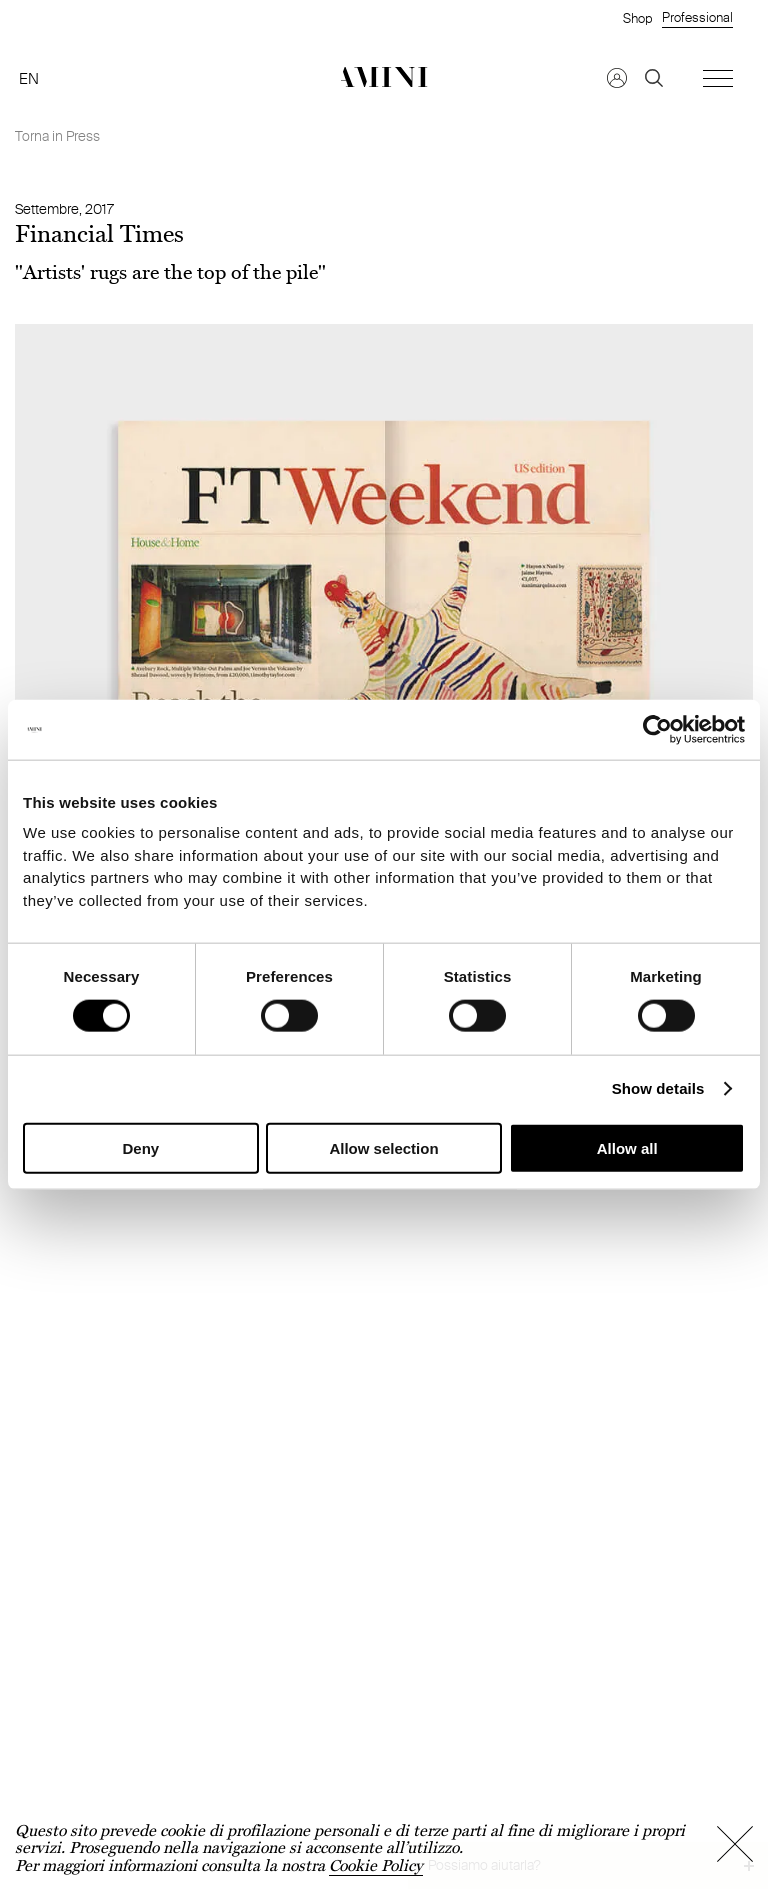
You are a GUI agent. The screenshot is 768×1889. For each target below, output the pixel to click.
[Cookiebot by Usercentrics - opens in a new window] (657, 729)
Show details (658, 1088)
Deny (140, 1148)
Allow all (627, 1148)
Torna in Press (57, 136)
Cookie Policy (376, 1865)
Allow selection (383, 1148)
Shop (637, 18)
